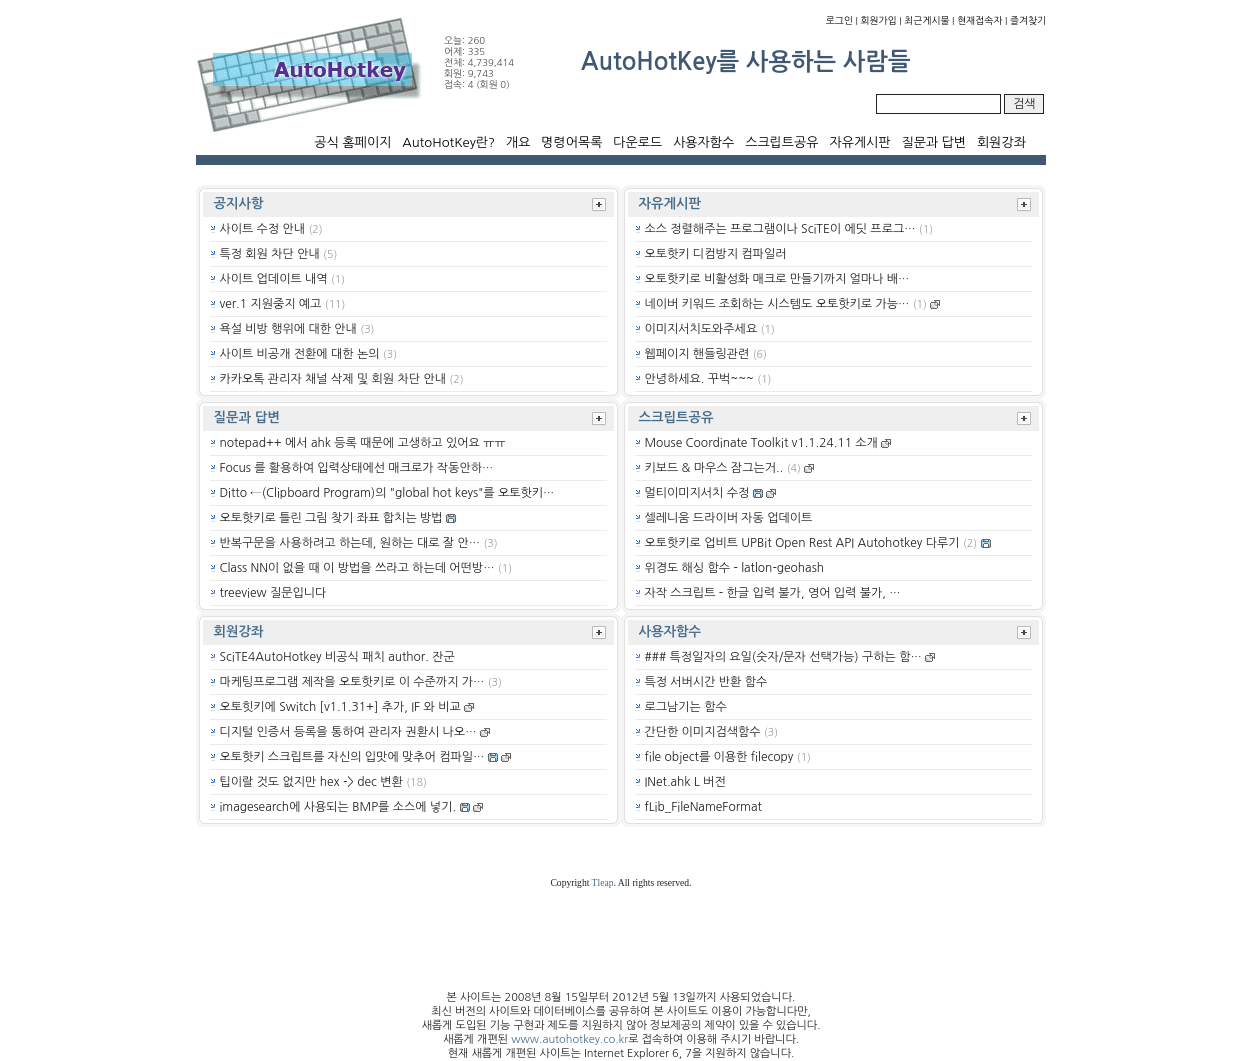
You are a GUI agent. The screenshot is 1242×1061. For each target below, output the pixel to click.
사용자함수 (703, 142)
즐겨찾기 (1028, 20)
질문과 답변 (933, 142)
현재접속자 (979, 20)
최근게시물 (926, 20)
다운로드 (637, 142)
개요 (518, 142)
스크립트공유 (781, 142)
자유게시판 (859, 142)
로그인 (839, 20)
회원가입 (879, 20)
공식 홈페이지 (352, 142)
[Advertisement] (96, 490)
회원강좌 (1001, 142)
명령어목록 (571, 142)
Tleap (603, 882)
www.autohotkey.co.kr (569, 1039)
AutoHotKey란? (448, 142)
